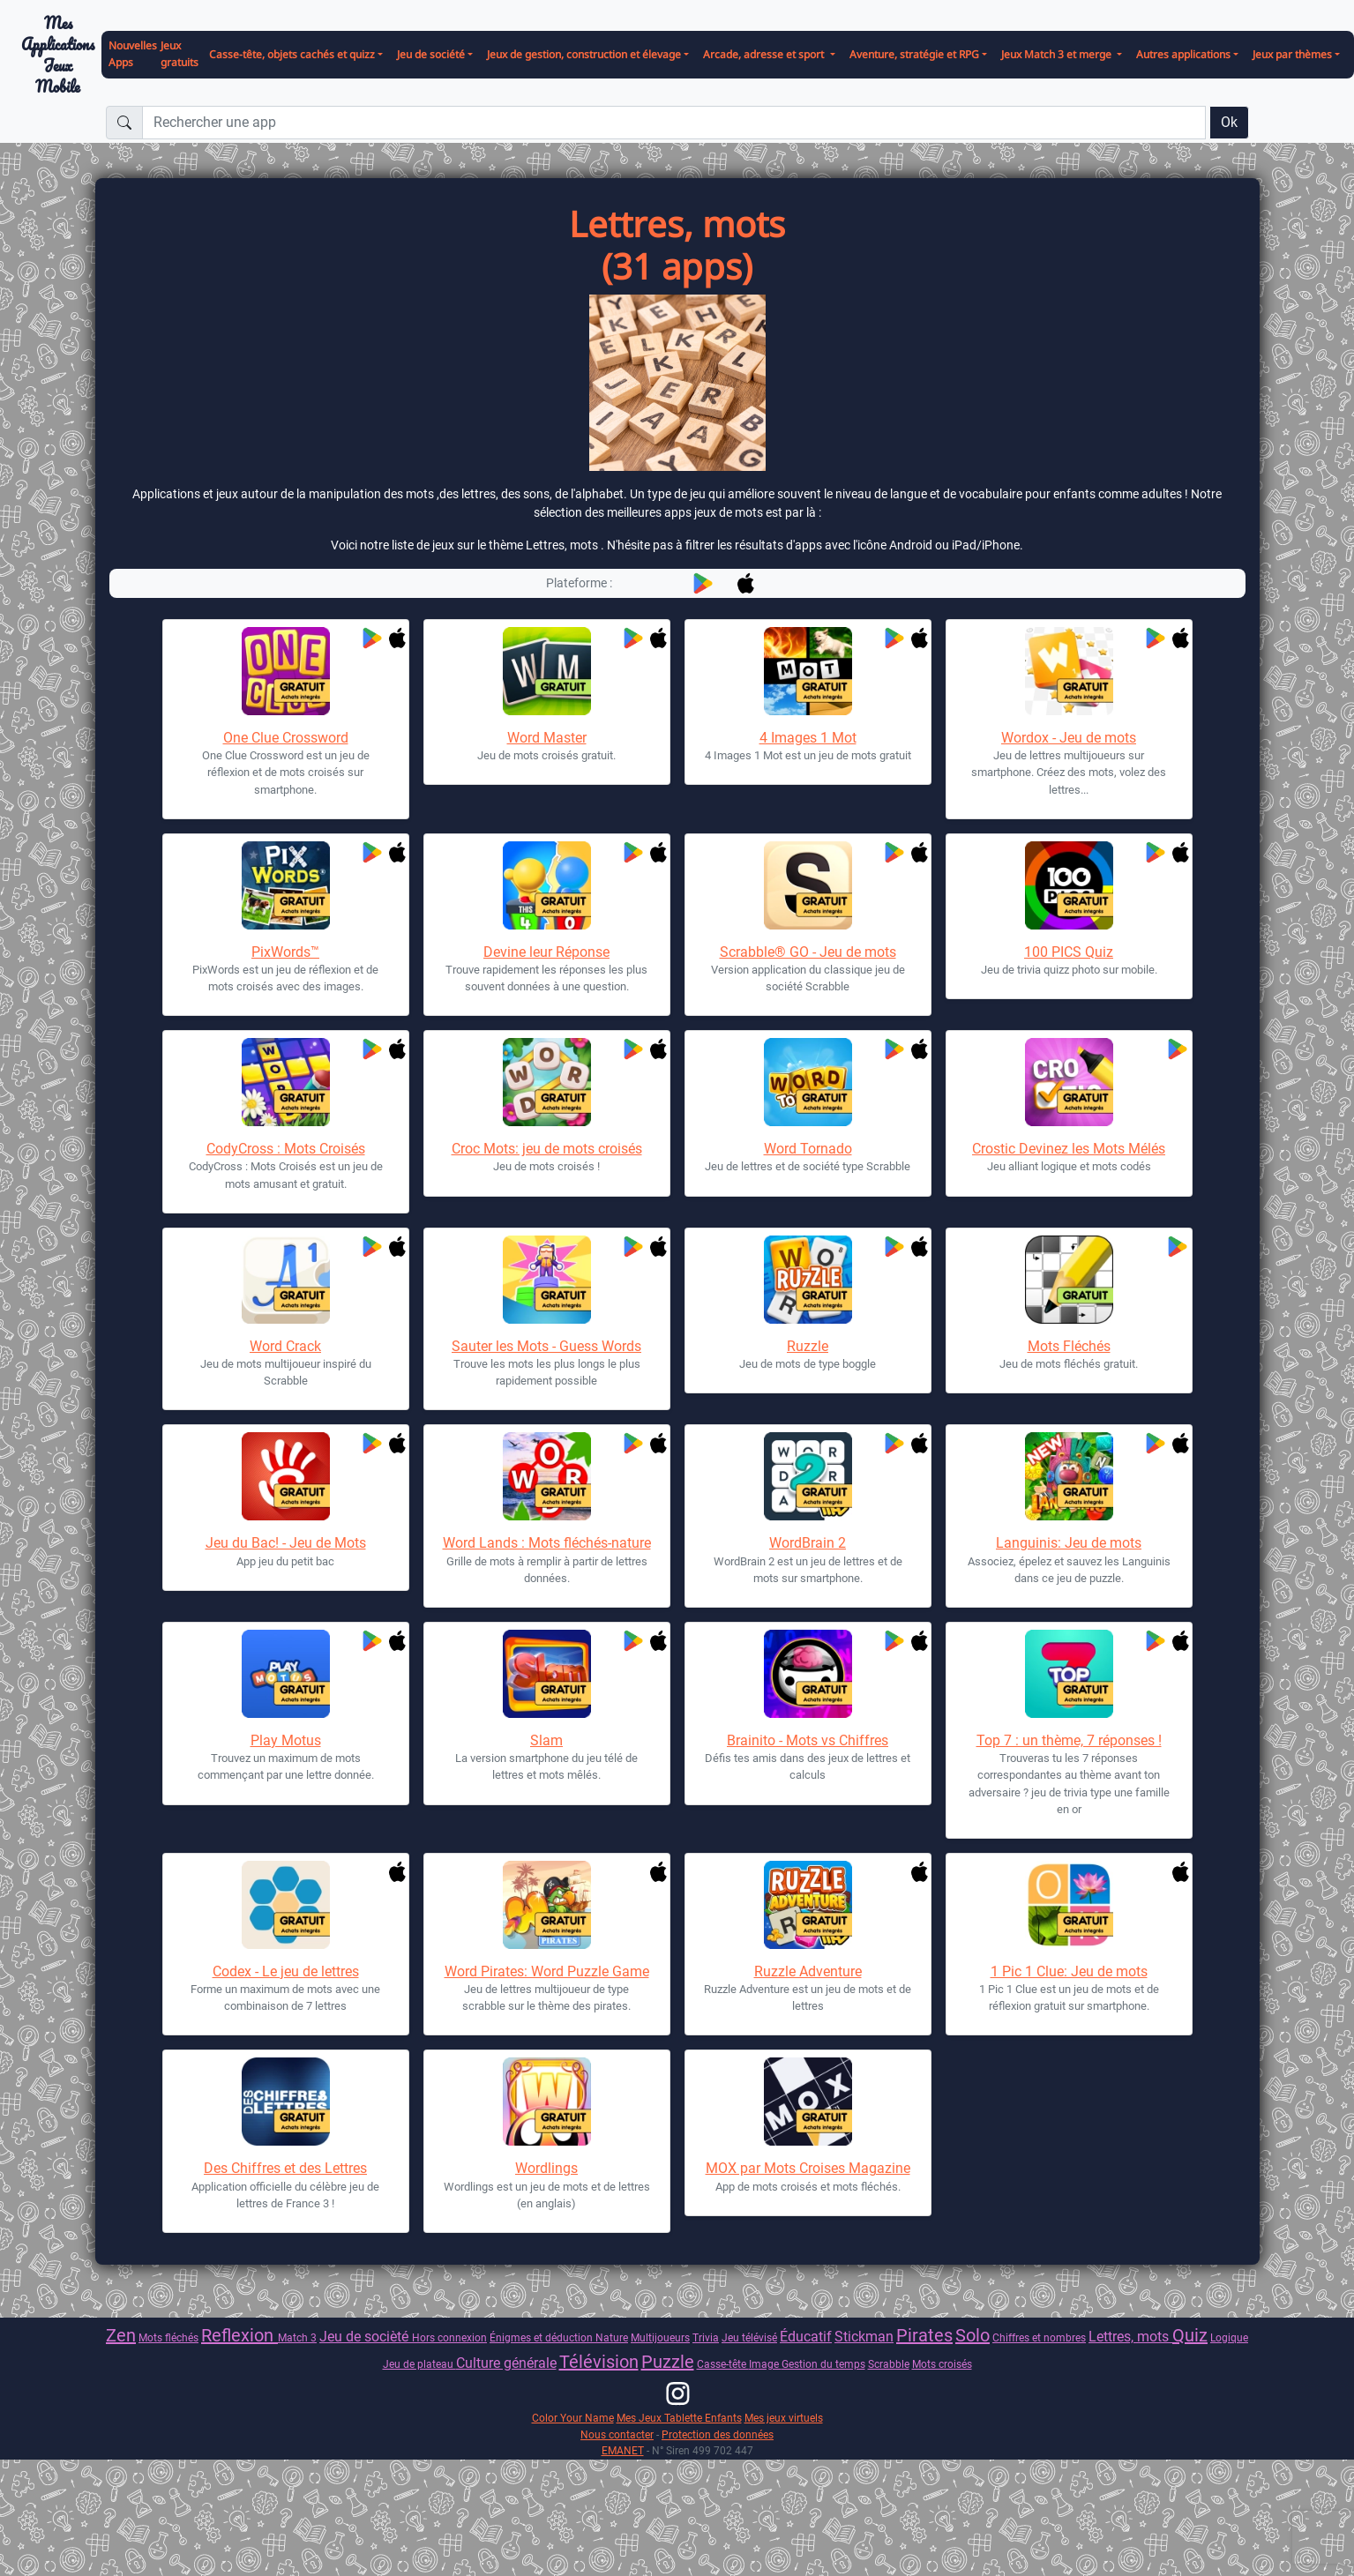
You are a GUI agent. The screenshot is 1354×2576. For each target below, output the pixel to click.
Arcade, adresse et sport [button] (765, 54)
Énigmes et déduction (542, 2337)
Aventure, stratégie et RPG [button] (914, 54)
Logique (1229, 2337)
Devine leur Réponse (546, 952)
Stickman (864, 2336)
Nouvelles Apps (132, 54)
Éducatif (806, 2336)
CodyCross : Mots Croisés (285, 1148)
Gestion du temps (823, 2364)
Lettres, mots (1130, 2336)
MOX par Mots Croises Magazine (808, 2168)
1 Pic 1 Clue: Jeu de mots (1069, 1971)
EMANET (623, 2450)
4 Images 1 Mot (808, 737)
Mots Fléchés (1069, 1346)
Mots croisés (942, 2364)
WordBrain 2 (807, 1542)
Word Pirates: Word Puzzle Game (547, 1971)
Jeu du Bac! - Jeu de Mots (286, 1542)
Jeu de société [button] (431, 54)
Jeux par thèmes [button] (1292, 54)
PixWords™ (285, 952)
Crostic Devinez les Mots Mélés (1068, 1148)
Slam (546, 1740)
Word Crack (285, 1346)
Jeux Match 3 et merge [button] (1057, 54)
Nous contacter (617, 2434)
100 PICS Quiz (1068, 952)
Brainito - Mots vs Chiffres (807, 1740)
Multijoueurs (660, 2337)
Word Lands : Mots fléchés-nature (547, 1542)
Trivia (705, 2337)
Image (765, 2364)
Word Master (547, 737)
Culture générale (506, 2363)
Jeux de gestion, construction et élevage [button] (584, 54)
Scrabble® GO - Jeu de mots (808, 952)
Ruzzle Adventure (808, 1971)
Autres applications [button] (1183, 54)
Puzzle (667, 2361)
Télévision (599, 2361)
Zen (121, 2335)
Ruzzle (807, 1346)
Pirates (924, 2335)
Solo (972, 2335)
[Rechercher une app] (674, 122)
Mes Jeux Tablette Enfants (679, 2417)
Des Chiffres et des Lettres (285, 2168)
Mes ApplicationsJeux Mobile (57, 55)
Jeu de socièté (365, 2336)
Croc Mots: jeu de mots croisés (547, 1148)
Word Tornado (808, 1148)
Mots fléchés (168, 2337)
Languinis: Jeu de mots (1068, 1542)
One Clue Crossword (285, 737)
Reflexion (239, 2335)
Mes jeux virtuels (783, 2417)
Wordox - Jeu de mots (1068, 737)
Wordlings (546, 2168)
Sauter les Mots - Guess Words (546, 1346)
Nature (611, 2337)
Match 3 (297, 2337)
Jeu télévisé (749, 2337)
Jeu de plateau (419, 2364)
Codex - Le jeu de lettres (286, 1971)
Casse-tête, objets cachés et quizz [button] (292, 54)
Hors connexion (449, 2337)
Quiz (1190, 2335)
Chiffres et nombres (1039, 2337)
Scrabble (888, 2364)
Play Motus (286, 1740)
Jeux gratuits (179, 54)
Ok (1229, 122)
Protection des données (718, 2434)
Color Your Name (573, 2417)
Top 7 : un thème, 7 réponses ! (1069, 1740)
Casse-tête (723, 2364)
